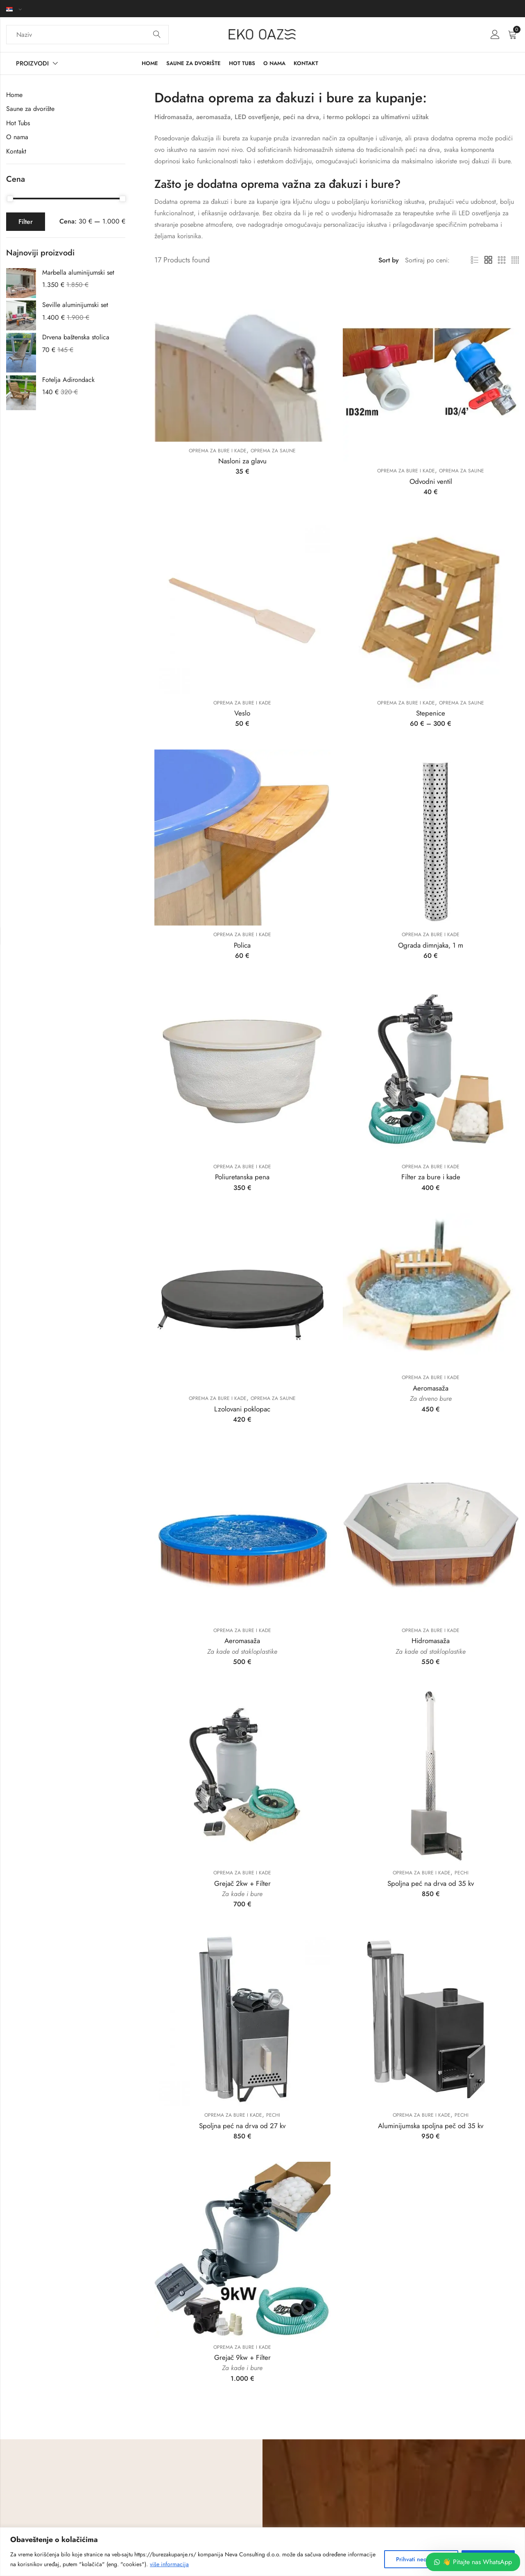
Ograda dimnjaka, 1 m (430, 945)
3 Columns (501, 260)
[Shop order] (428, 260)
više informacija (169, 2564)
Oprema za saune (273, 450)
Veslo (242, 713)
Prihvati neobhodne (421, 2559)
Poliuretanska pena (242, 1177)
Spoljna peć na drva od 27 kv (242, 2126)
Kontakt (16, 151)
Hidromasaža (431, 1641)
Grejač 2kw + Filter (242, 1883)
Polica (242, 945)
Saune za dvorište (30, 108)
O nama (17, 137)
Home (14, 94)
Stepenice (430, 713)
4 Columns (515, 260)
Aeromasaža (430, 1388)
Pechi (461, 1872)
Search (157, 34)
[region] (262, 2551)
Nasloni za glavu (242, 461)
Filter (25, 221)
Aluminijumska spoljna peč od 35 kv (430, 2126)
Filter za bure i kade (430, 1177)
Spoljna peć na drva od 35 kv (430, 1883)
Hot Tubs (18, 123)
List (474, 260)
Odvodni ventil (431, 481)
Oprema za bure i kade (218, 450)
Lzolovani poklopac (242, 1409)
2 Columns (488, 260)
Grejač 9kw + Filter (242, 2357)
